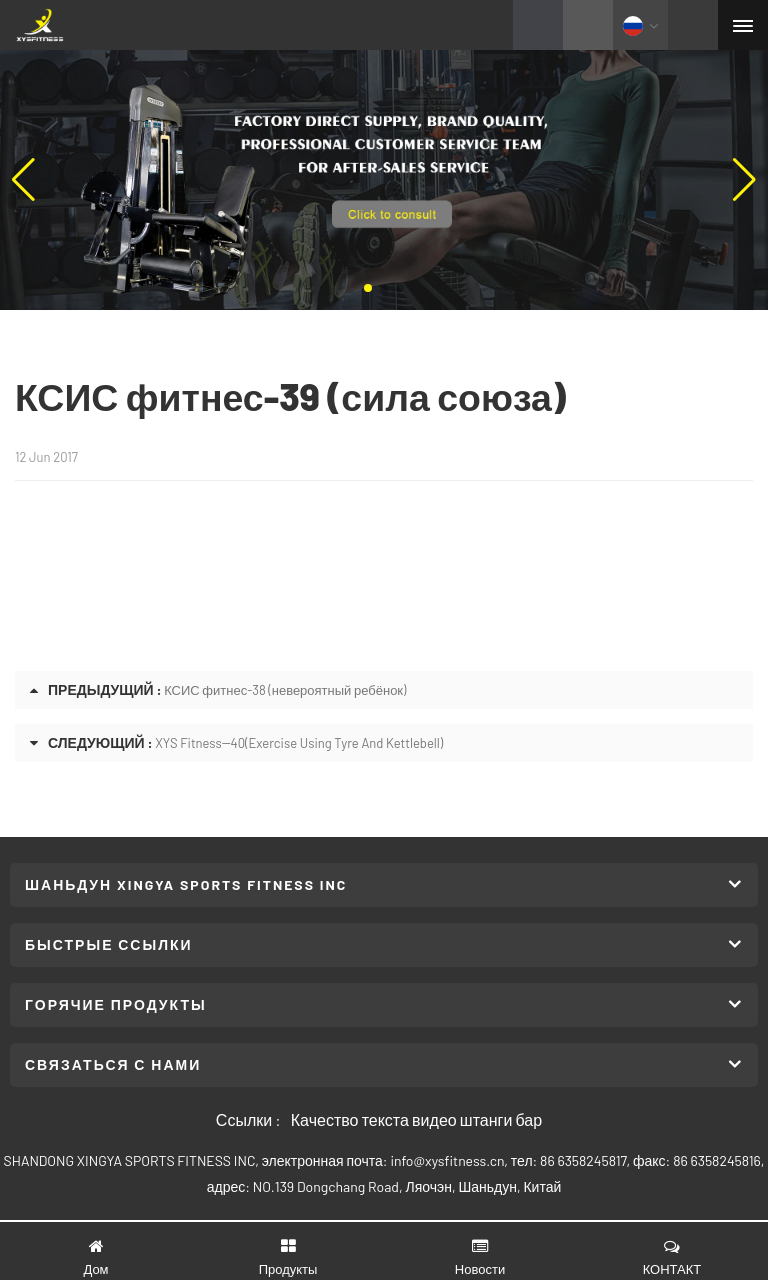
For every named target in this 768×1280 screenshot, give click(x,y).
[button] (368, 288)
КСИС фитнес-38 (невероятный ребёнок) (285, 690)
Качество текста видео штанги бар (416, 1119)
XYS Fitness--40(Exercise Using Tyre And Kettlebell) (299, 743)
